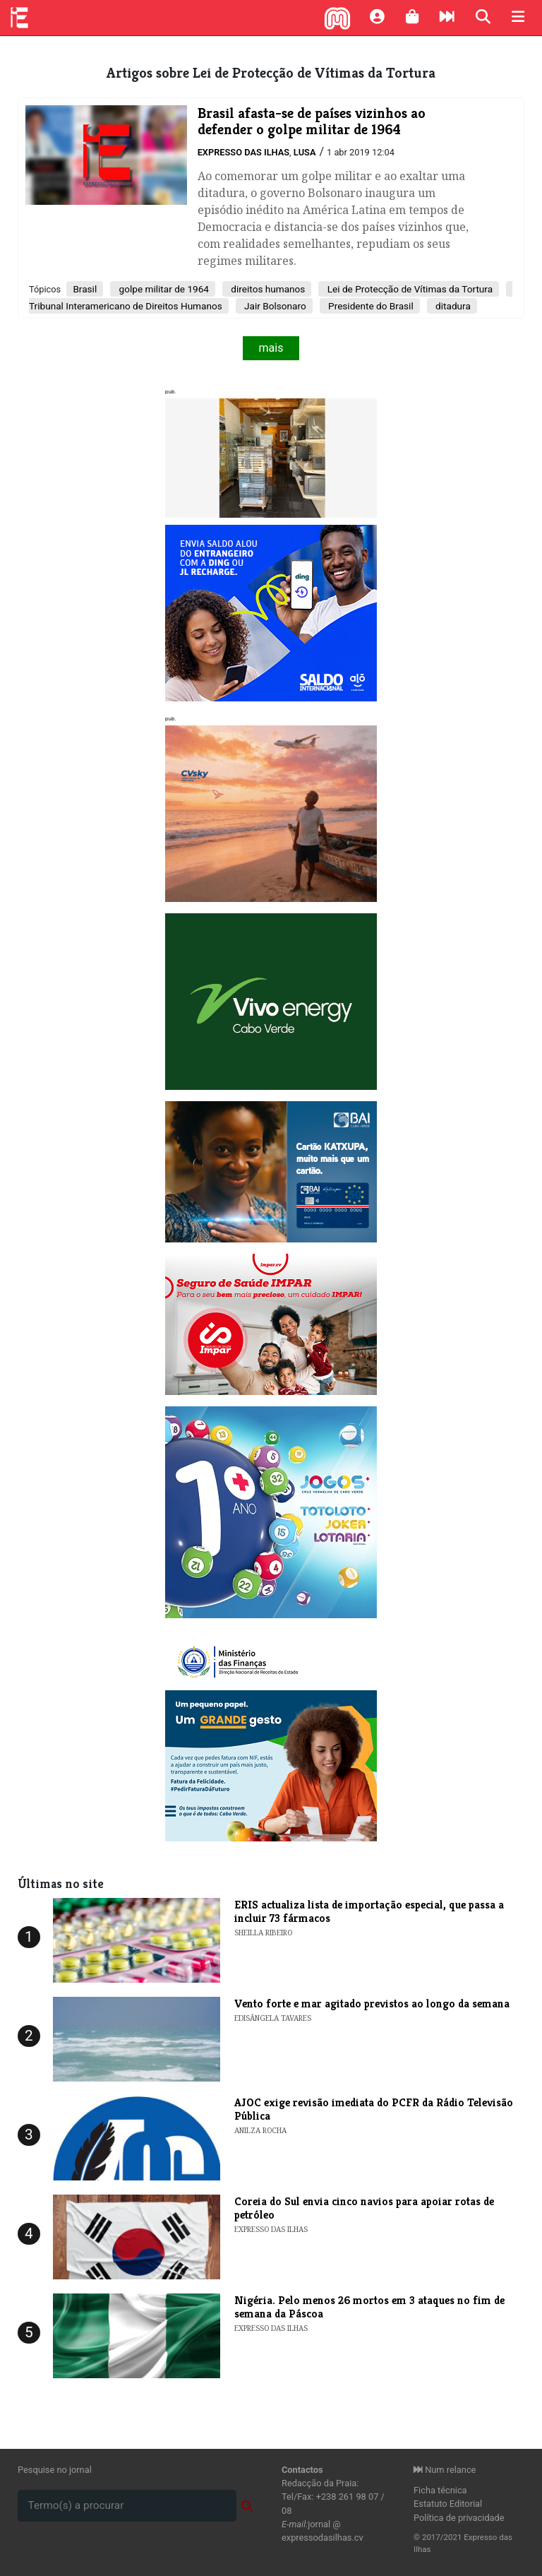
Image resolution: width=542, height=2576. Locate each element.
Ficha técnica (440, 2490)
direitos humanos (267, 289)
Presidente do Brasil (370, 305)
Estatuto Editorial (448, 2503)
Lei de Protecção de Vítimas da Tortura (409, 289)
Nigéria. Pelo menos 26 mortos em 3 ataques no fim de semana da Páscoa (369, 2307)
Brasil (85, 289)
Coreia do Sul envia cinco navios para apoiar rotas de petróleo (364, 2208)
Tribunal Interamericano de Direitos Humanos (125, 305)
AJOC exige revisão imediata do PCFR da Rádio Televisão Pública (373, 2109)
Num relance (445, 2469)
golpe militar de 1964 (162, 289)
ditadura (452, 305)
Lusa (305, 152)
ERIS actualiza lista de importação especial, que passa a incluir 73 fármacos (369, 1911)
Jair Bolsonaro (274, 305)
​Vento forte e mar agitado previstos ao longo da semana (372, 2003)
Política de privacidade (459, 2517)
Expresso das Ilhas (243, 152)
